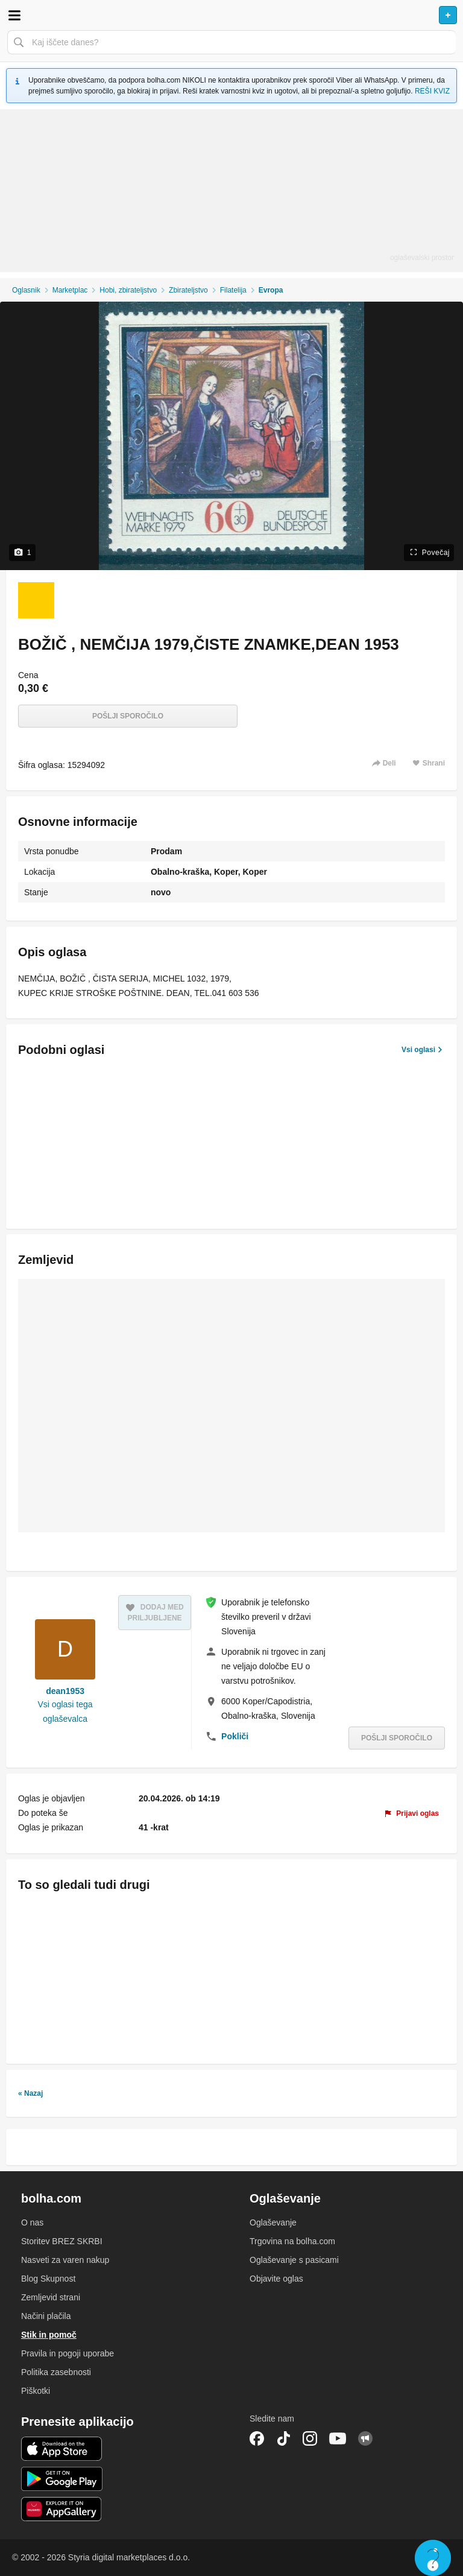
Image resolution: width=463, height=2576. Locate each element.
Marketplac (70, 290)
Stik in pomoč (49, 2335)
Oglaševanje (273, 2222)
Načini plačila (46, 2316)
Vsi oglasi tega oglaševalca (65, 1711)
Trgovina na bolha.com (292, 2241)
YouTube (337, 2438)
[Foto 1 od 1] (36, 600)
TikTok (283, 2438)
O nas (32, 2222)
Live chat (433, 2558)
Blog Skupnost (48, 2278)
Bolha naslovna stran (231, 15)
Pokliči (234, 1736)
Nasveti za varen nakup (65, 2260)
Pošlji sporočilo (127, 716)
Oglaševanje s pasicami (294, 2260)
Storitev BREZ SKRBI (61, 2241)
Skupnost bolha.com (365, 2438)
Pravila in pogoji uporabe (67, 2353)
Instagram (310, 2438)
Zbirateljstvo (188, 290)
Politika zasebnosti (56, 2372)
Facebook (257, 2438)
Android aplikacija (61, 2479)
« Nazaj (30, 2093)
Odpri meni (14, 15)
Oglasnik (26, 290)
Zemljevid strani (50, 2297)
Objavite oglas (276, 2278)
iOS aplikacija (61, 2449)
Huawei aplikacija (61, 2509)
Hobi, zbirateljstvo (128, 290)
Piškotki (35, 2391)
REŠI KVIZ (432, 91)
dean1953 (65, 1691)
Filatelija (233, 290)
